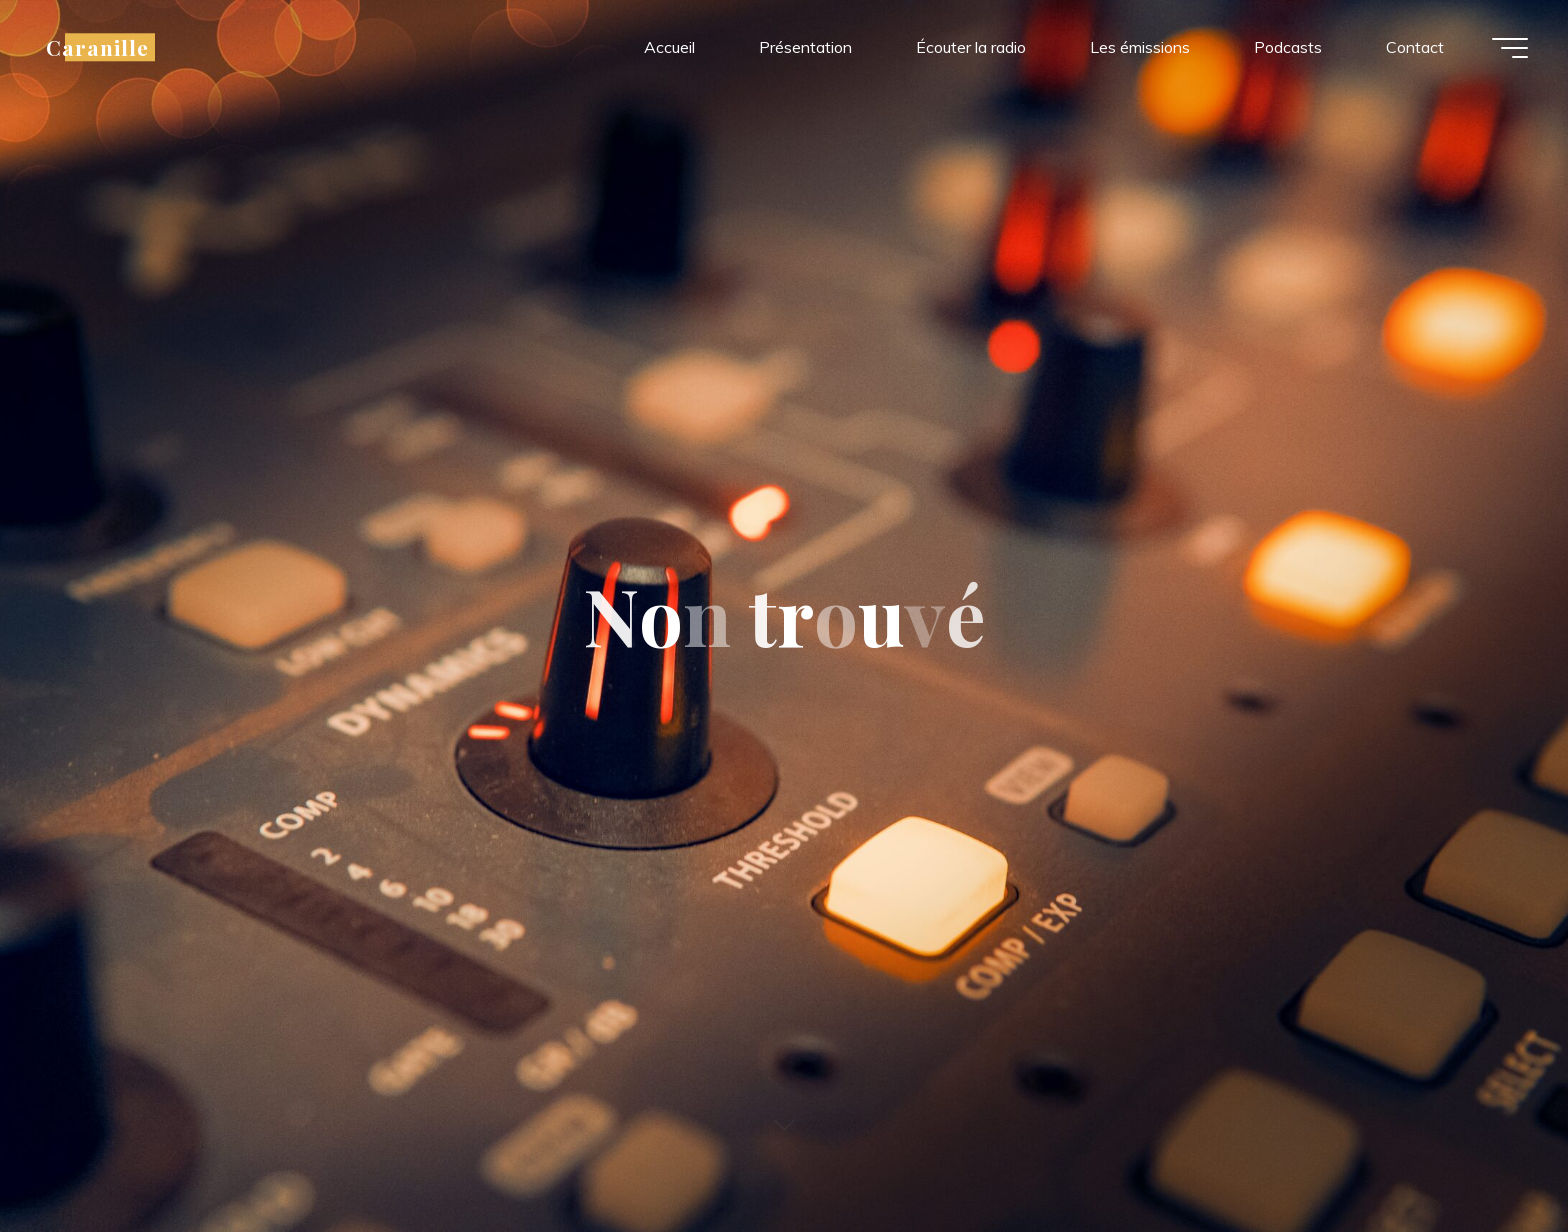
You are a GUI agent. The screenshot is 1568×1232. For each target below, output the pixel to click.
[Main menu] (1510, 48)
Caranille (97, 47)
